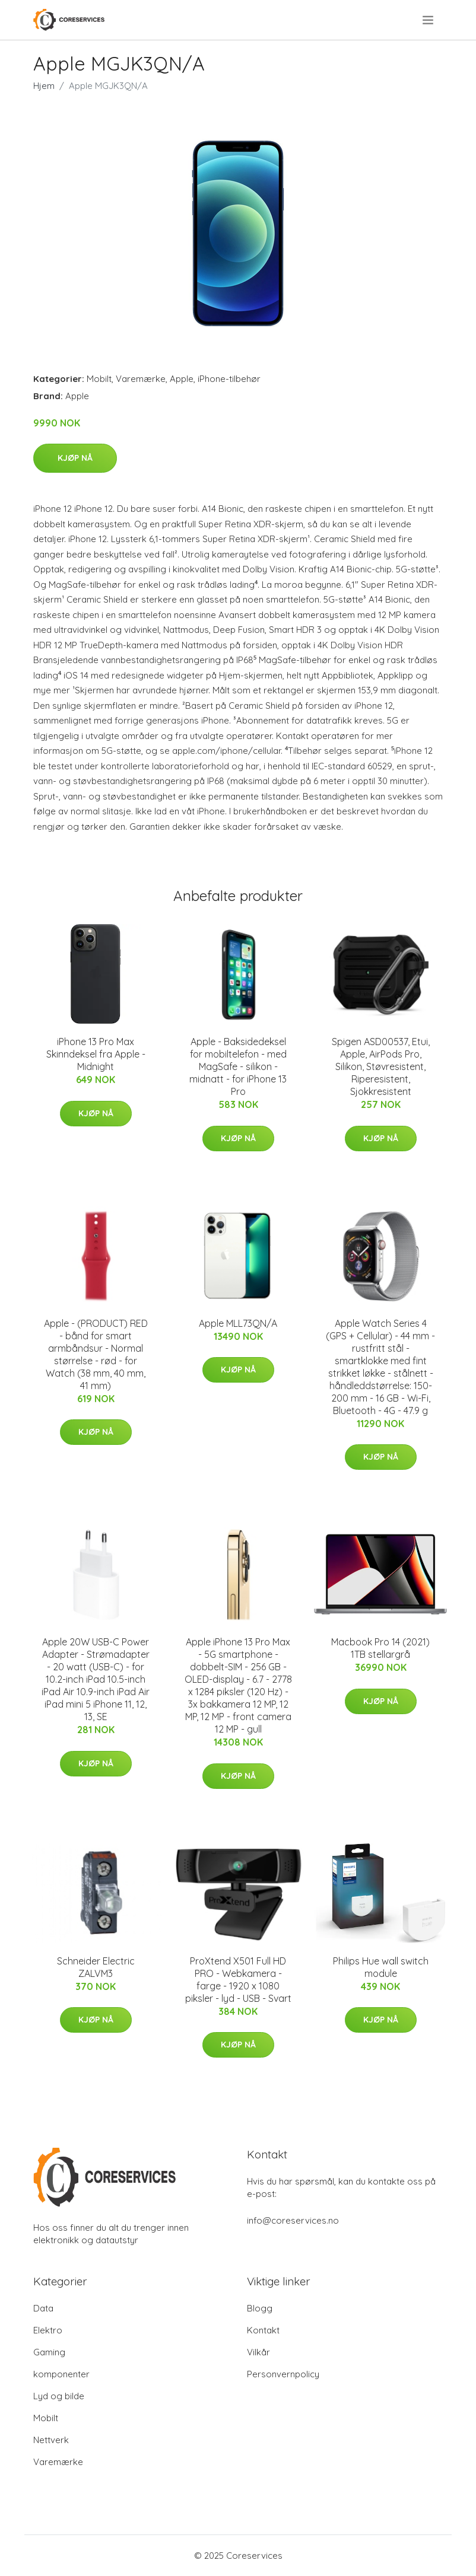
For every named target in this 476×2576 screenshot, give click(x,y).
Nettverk (51, 2440)
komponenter (61, 2374)
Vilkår (258, 2352)
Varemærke (141, 378)
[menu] (429, 20)
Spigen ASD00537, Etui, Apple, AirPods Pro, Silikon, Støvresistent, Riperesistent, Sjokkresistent (381, 1066)
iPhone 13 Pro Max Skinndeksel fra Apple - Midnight (95, 1054)
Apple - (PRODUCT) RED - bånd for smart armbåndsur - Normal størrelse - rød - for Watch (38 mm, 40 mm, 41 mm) (96, 1354)
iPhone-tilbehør (229, 378)
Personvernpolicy (283, 2374)
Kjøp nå (75, 458)
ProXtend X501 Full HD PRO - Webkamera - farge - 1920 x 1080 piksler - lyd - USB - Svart (238, 1979)
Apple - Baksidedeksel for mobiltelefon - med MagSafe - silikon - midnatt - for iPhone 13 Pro (238, 1066)
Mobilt (99, 378)
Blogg (259, 2308)
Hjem (44, 85)
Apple (181, 378)
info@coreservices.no (293, 2220)
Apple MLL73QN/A (238, 1323)
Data (43, 2308)
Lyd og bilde (58, 2396)
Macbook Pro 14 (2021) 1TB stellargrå (380, 1648)
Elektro (47, 2330)
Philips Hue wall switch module (381, 1967)
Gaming (49, 2352)
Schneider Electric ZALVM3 (96, 1967)
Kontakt (263, 2330)
